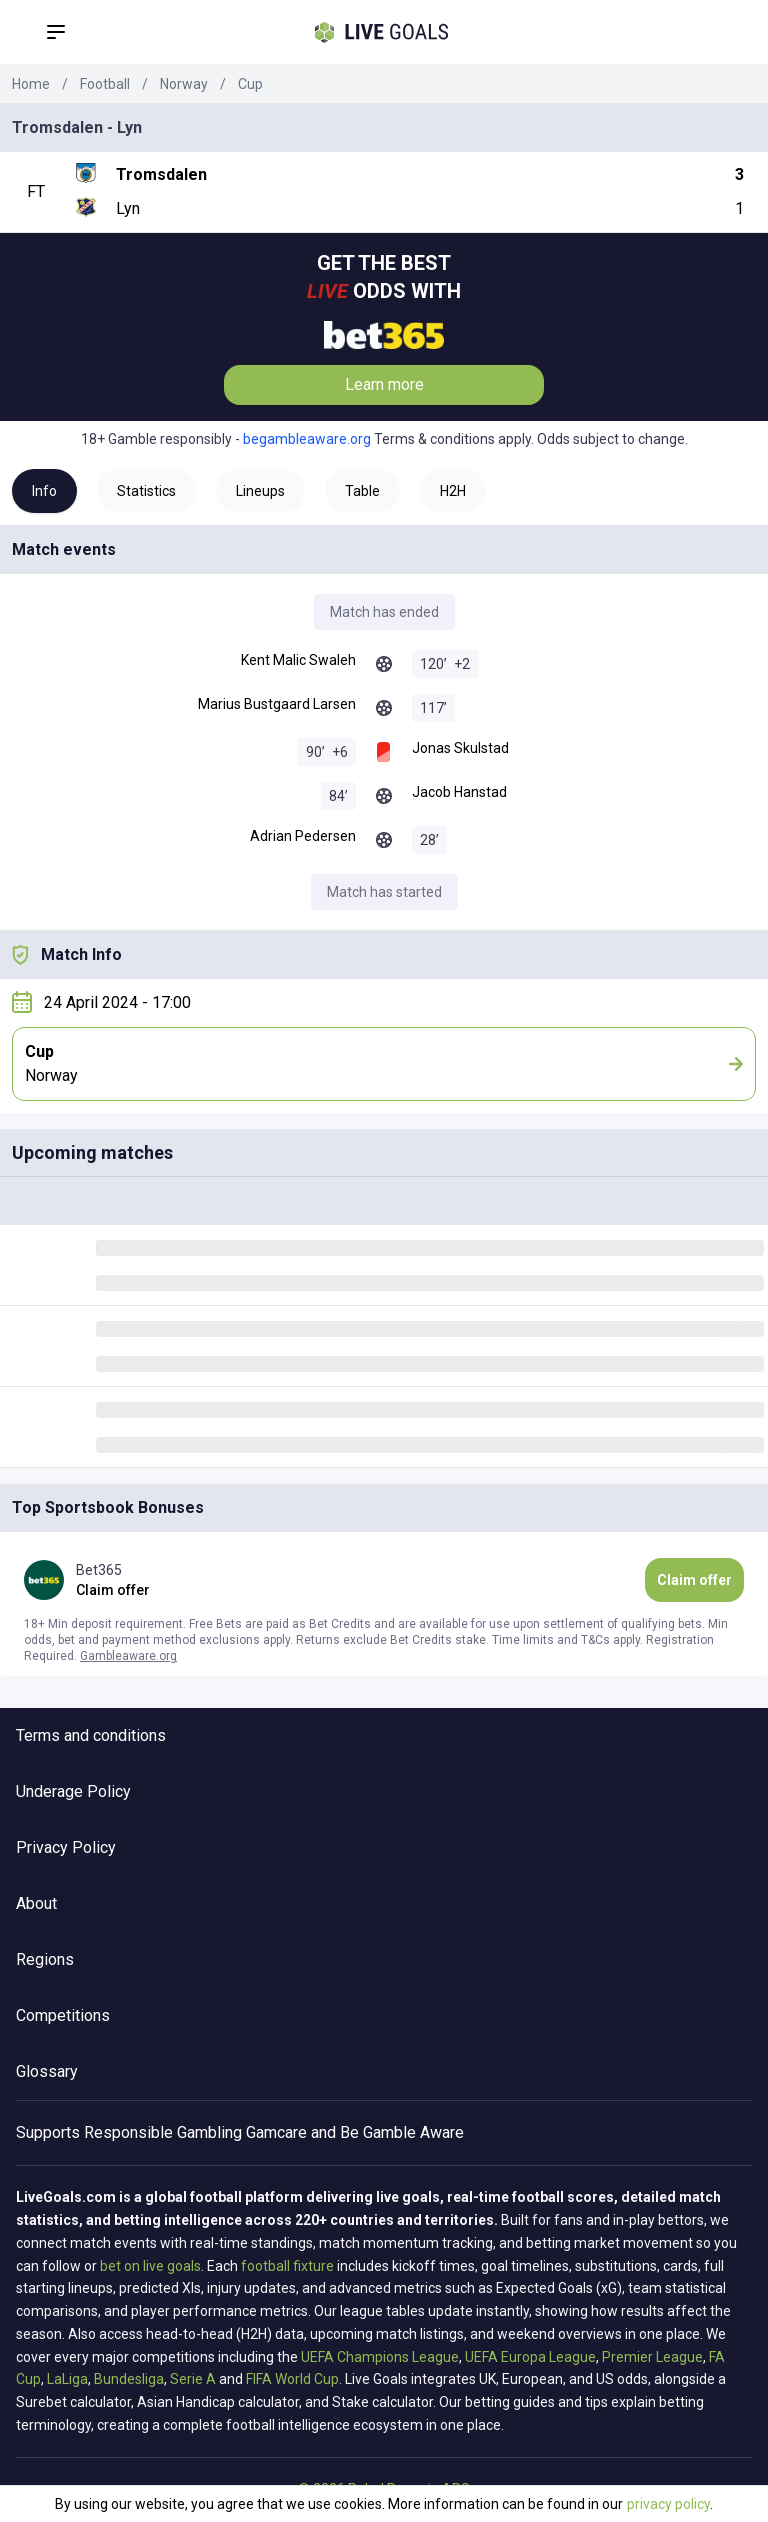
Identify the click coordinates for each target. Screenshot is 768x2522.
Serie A (193, 2379)
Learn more (384, 384)
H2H (453, 491)
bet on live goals (150, 2266)
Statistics (146, 491)
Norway (184, 84)
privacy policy (668, 2504)
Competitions (63, 2015)
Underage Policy (73, 1791)
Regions (45, 1959)
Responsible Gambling (163, 2132)
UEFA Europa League (530, 2357)
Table (362, 491)
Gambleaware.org (128, 1656)
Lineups (260, 491)
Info (44, 491)
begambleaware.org (307, 439)
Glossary (47, 2071)
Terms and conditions (91, 1735)
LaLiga (67, 2379)
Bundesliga (129, 2379)
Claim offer (694, 1580)
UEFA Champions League (380, 2357)
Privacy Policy (66, 1847)
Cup (250, 84)
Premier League (652, 2357)
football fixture (287, 2266)
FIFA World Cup (292, 2379)
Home (31, 84)
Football (105, 84)
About (36, 1903)
